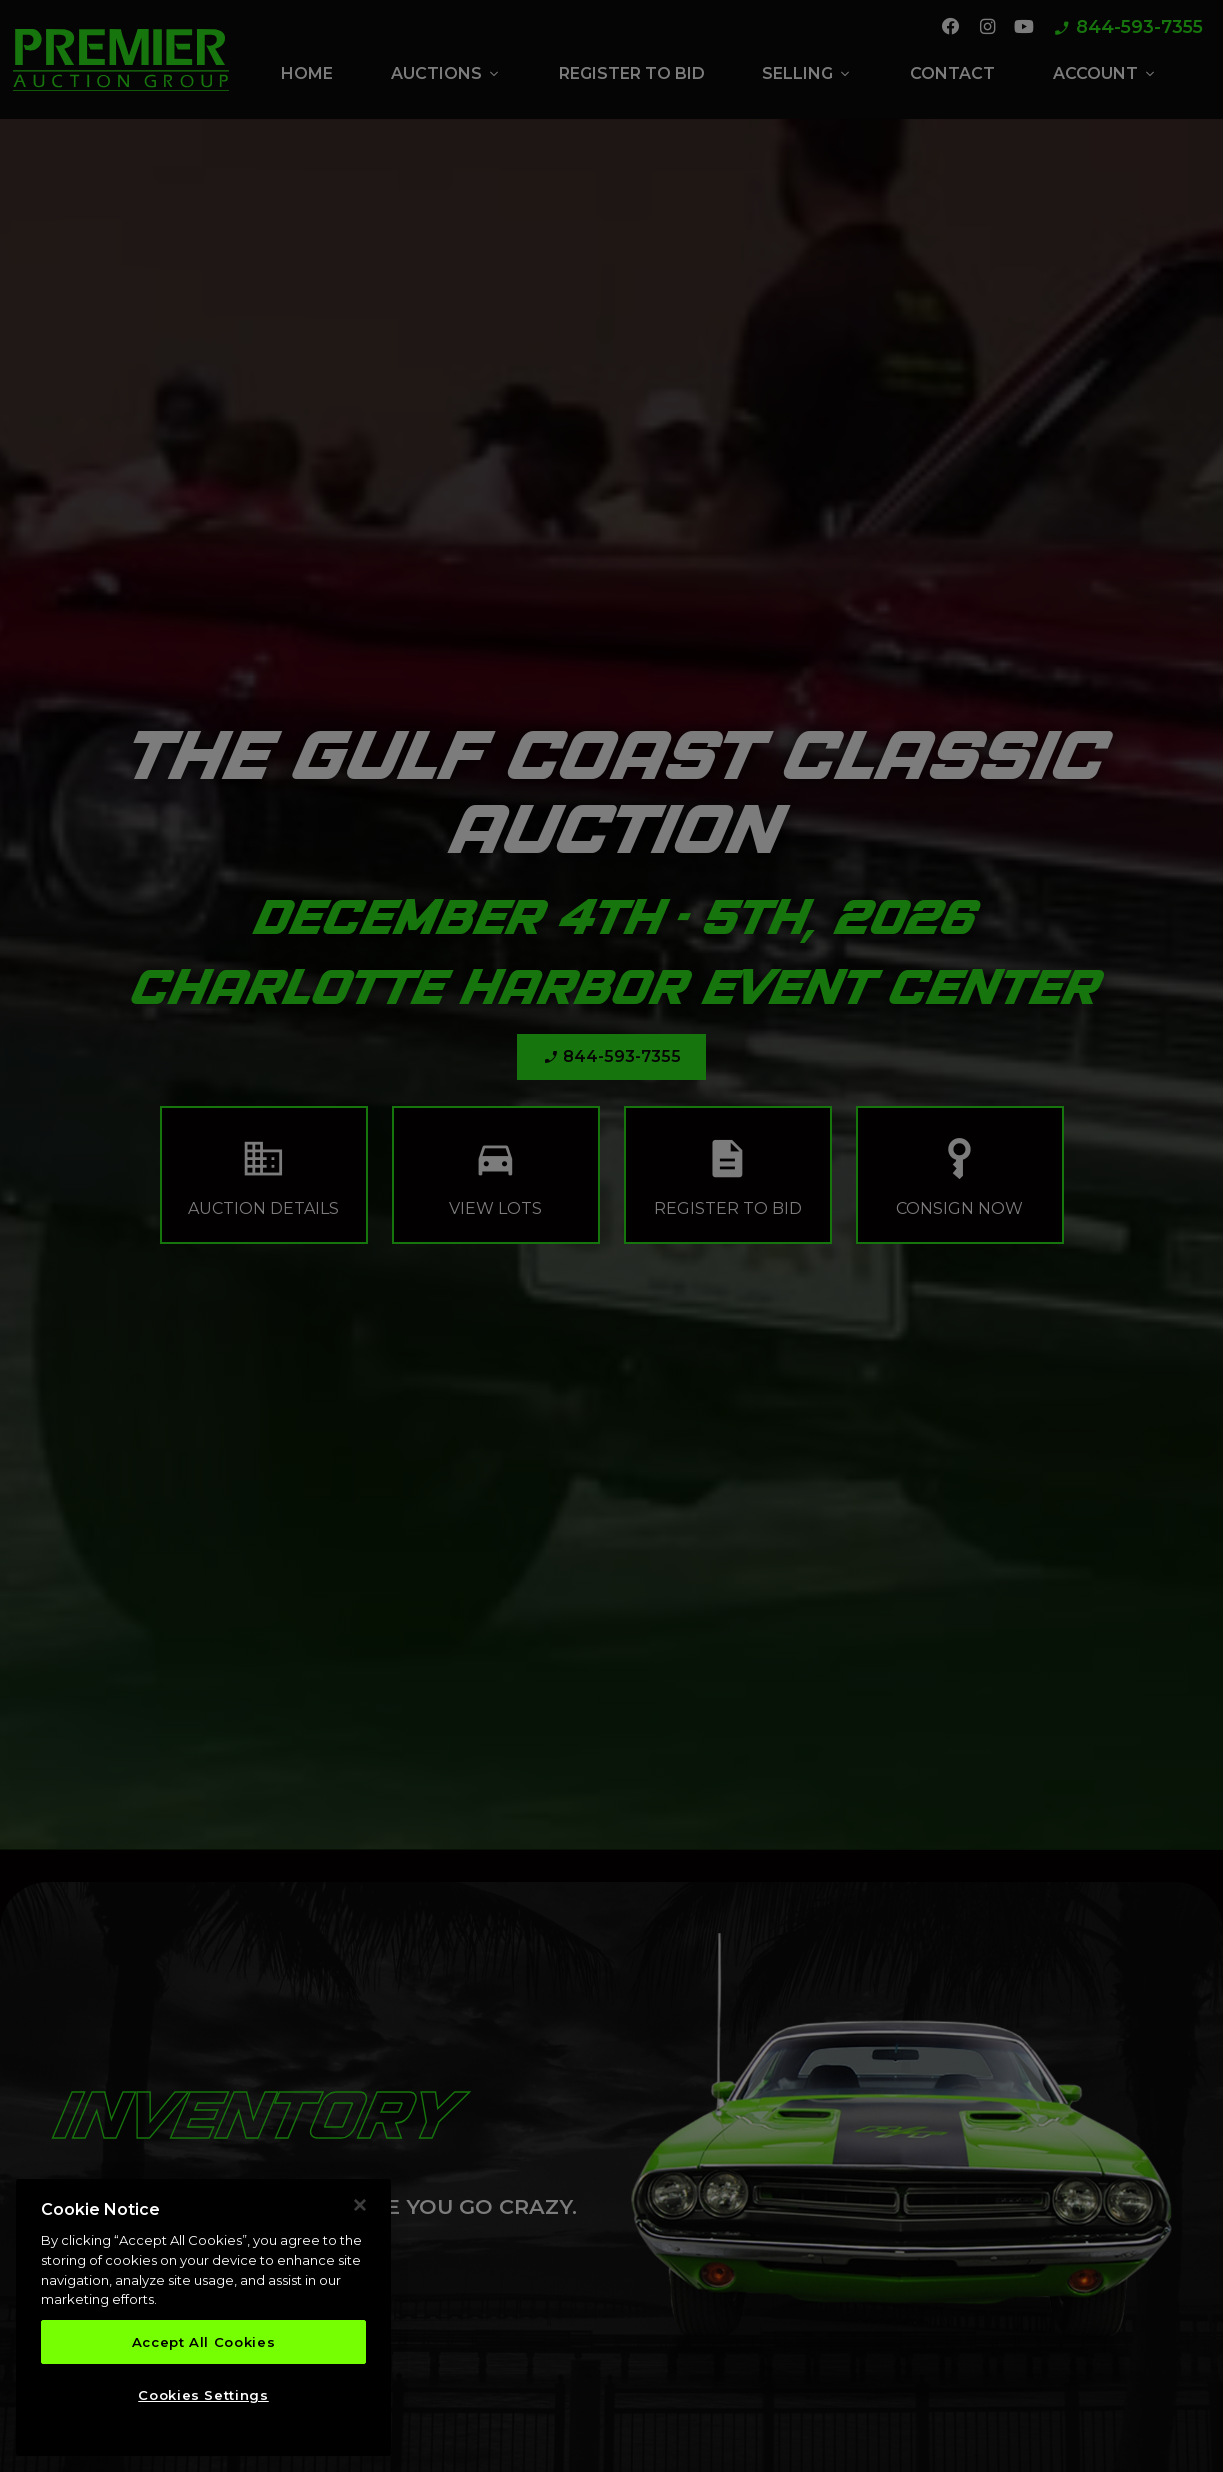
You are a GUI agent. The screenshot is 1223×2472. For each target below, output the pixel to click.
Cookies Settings (203, 2401)
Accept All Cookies (204, 2348)
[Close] (360, 2211)
